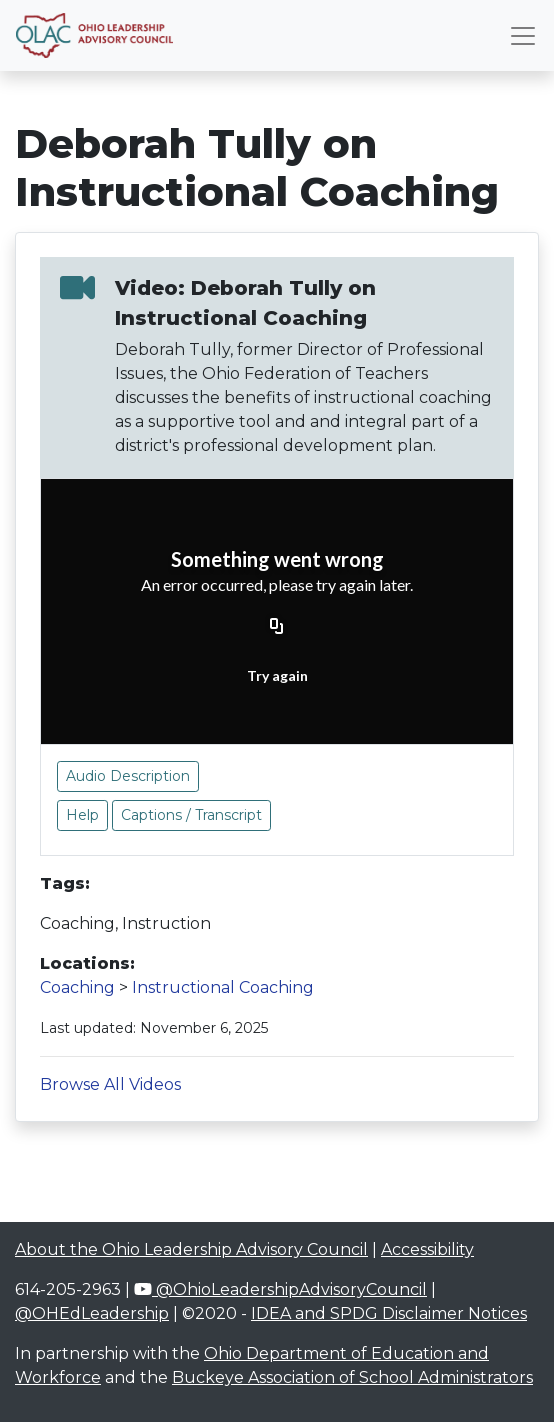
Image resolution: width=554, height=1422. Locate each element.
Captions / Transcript (191, 815)
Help (82, 815)
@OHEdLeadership (92, 1313)
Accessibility (427, 1249)
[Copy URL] (277, 628)
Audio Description (128, 776)
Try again (277, 675)
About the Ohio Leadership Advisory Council (191, 1249)
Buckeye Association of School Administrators (352, 1377)
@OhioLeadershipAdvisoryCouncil (280, 1289)
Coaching (77, 987)
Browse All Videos (110, 1084)
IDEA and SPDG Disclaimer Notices (389, 1313)
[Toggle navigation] (523, 36)
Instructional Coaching (223, 987)
